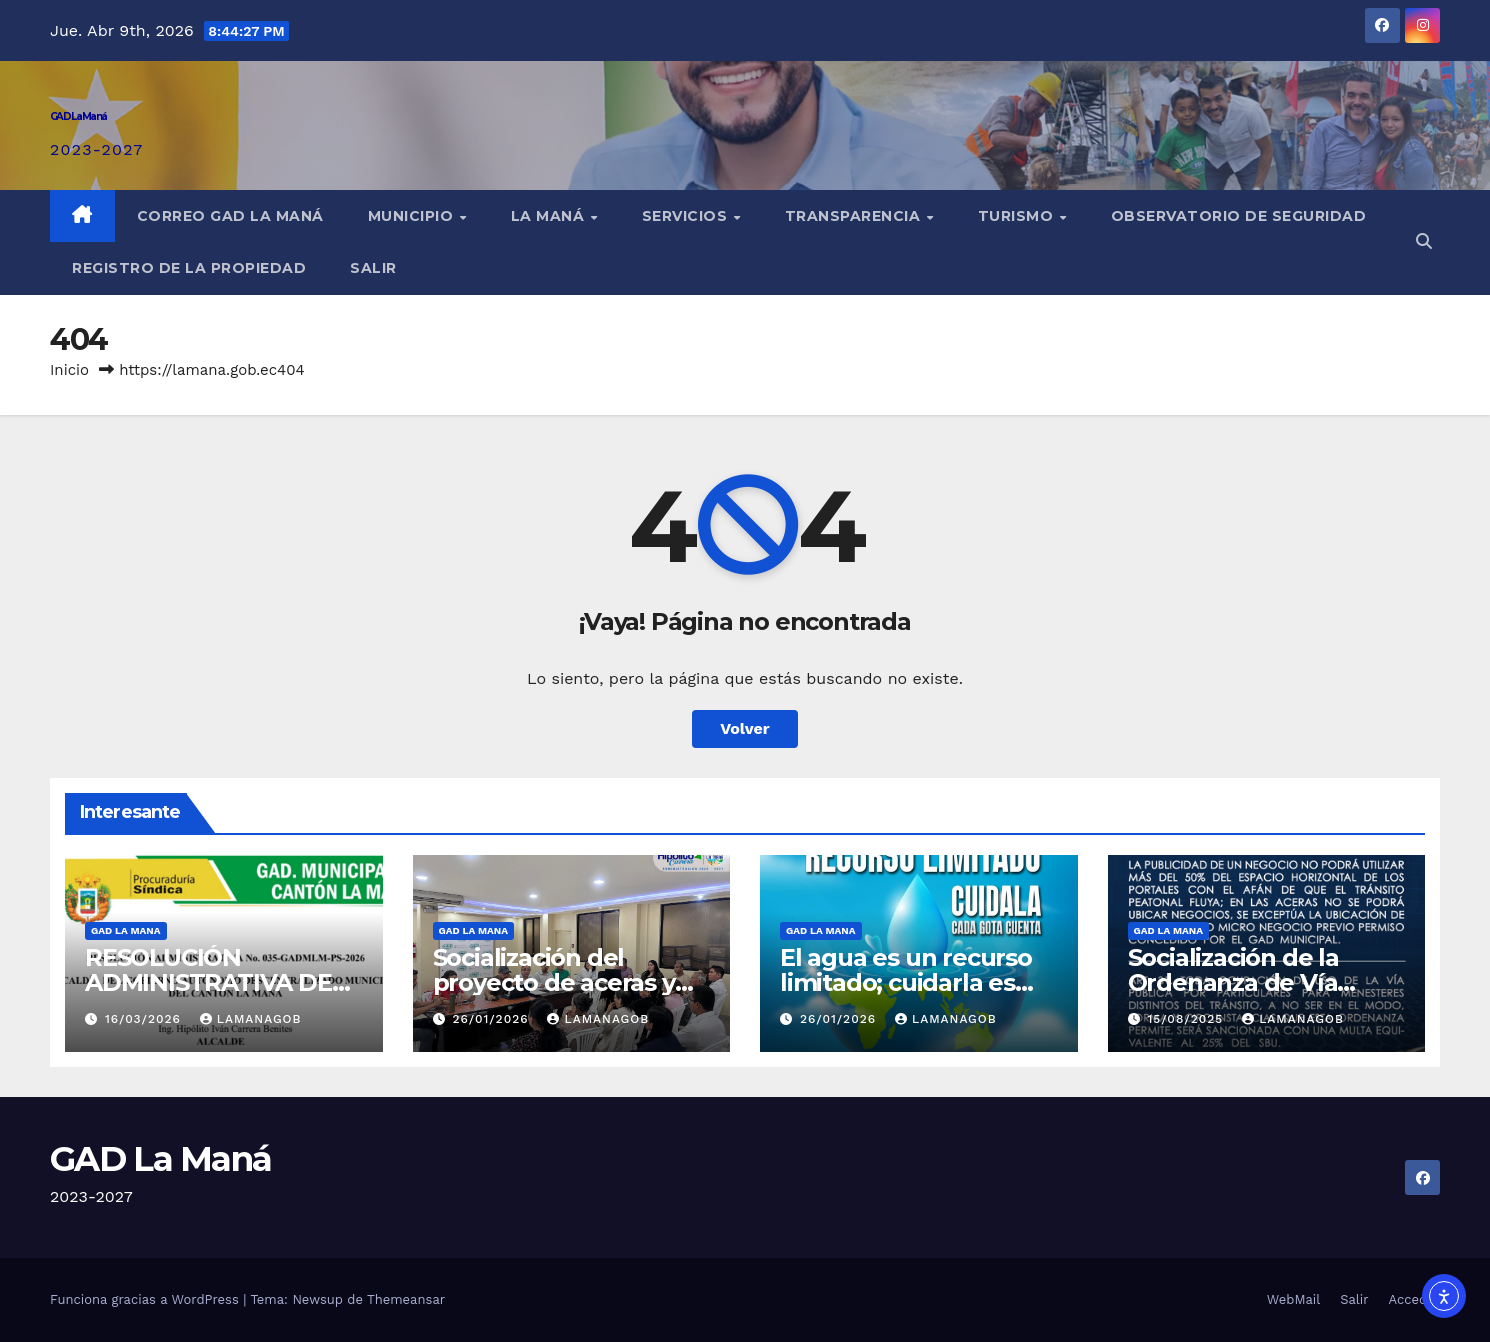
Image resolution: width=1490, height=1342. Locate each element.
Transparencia (855, 216)
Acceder (1414, 1299)
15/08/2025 (1187, 1019)
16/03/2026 (145, 1019)
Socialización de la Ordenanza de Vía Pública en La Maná (1242, 982)
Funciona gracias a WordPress (146, 1299)
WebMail (1293, 1299)
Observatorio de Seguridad (1239, 216)
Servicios (687, 216)
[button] (1424, 241)
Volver (745, 728)
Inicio (69, 370)
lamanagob (251, 1019)
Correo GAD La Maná (230, 216)
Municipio (413, 216)
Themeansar (406, 1299)
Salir (373, 268)
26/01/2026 (492, 1019)
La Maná (550, 216)
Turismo (1018, 216)
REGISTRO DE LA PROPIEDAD (189, 268)
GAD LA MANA (126, 930)
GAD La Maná (78, 116)
